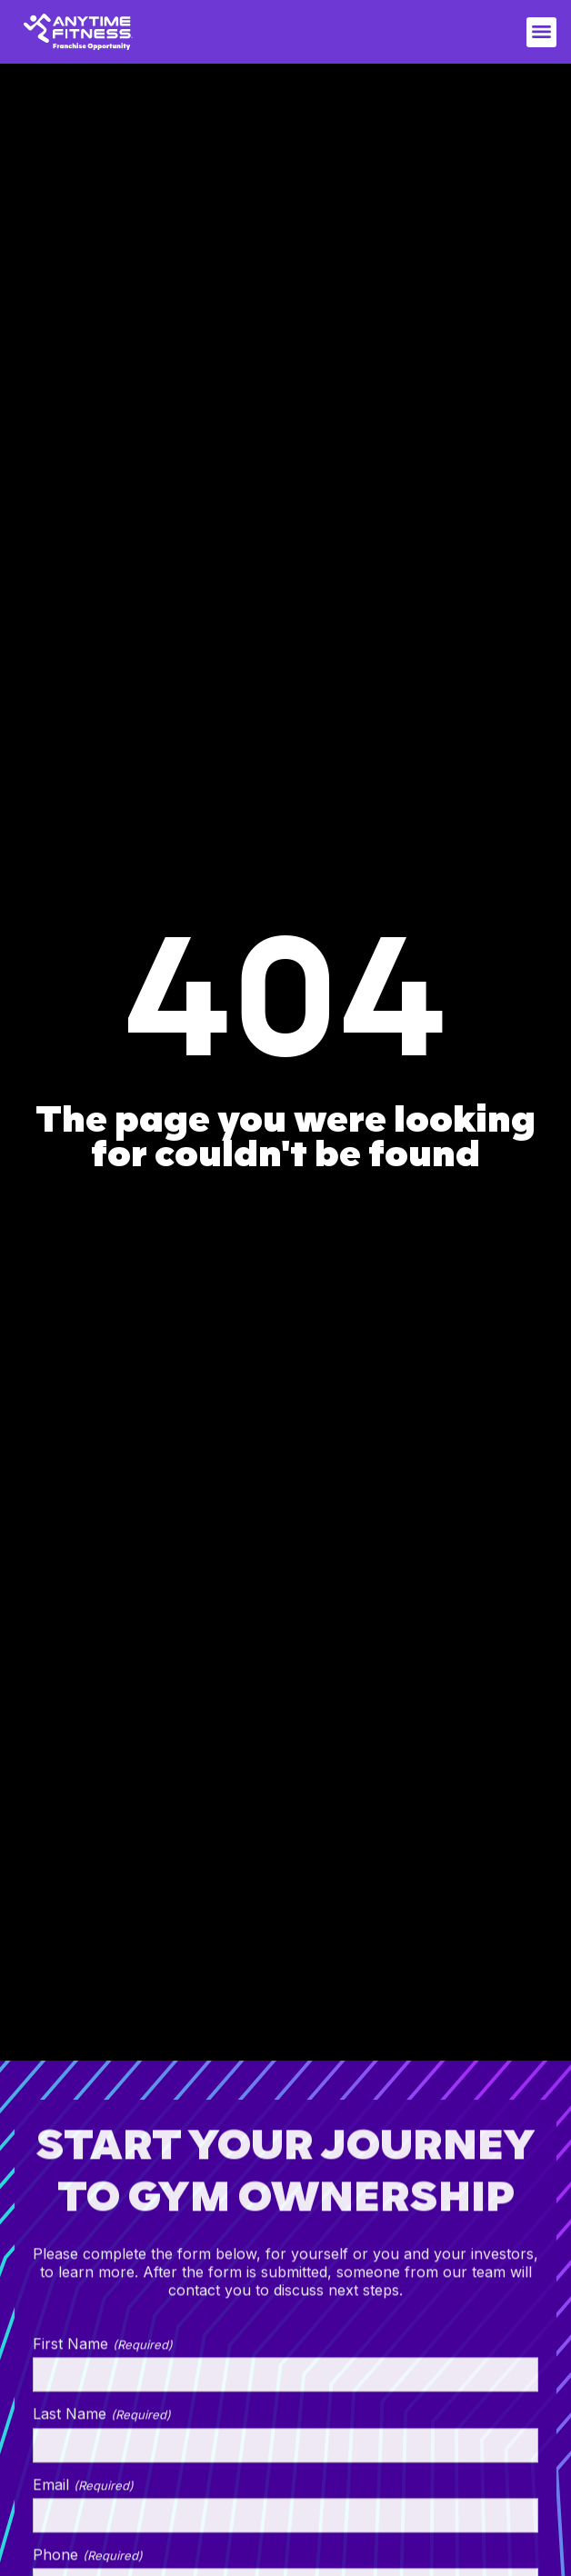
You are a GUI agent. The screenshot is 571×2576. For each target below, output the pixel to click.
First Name (103, 2351)
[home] (78, 32)
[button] (541, 32)
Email (83, 2491)
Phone (88, 2561)
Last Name (102, 2421)
